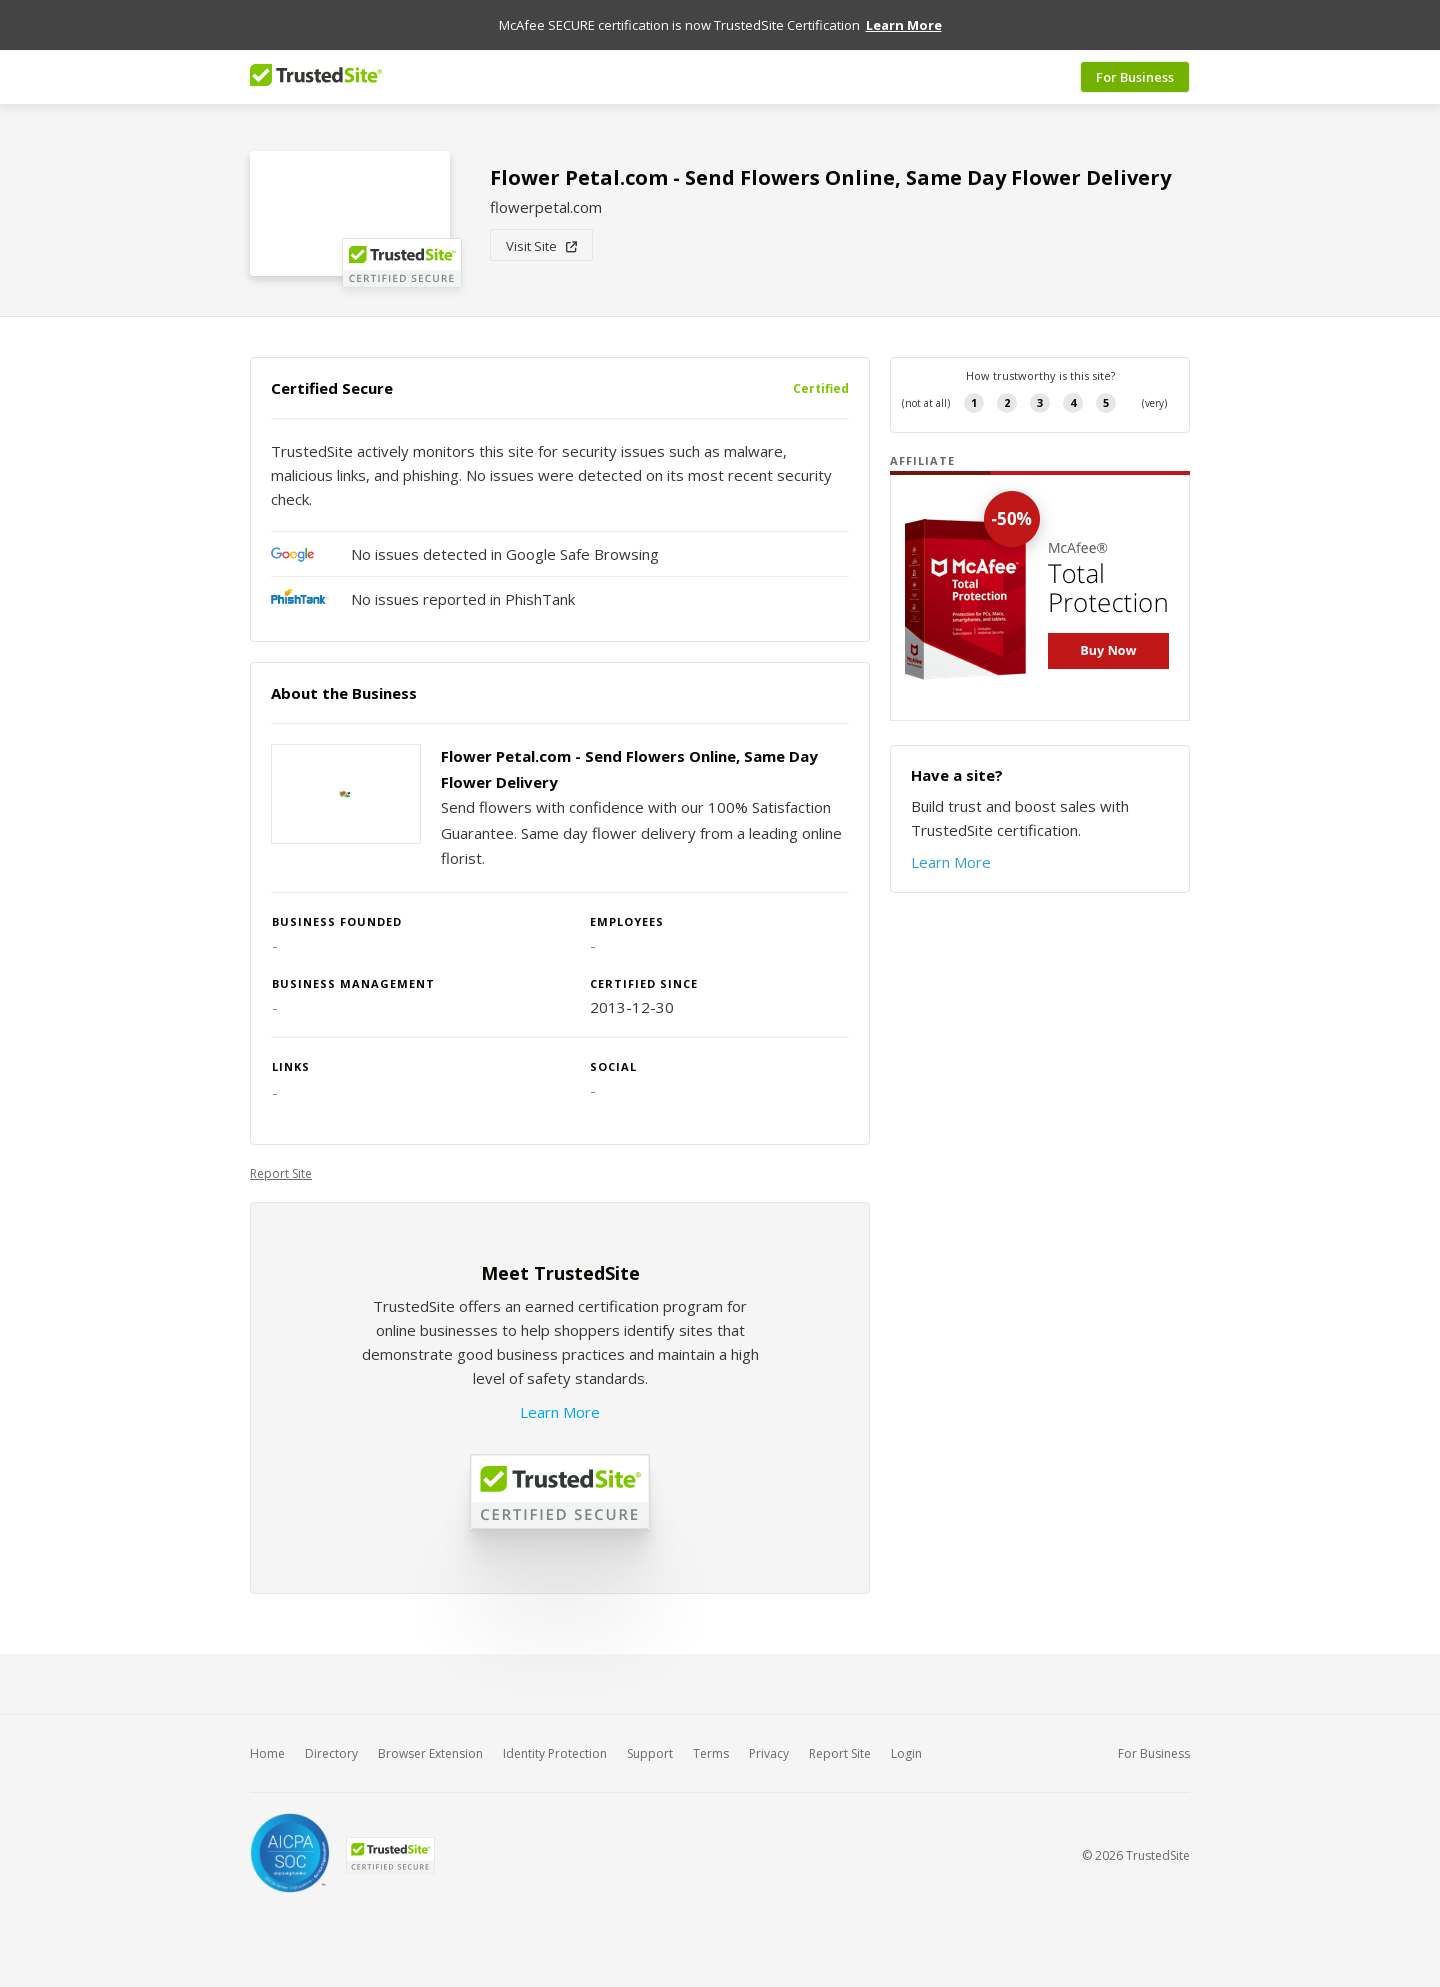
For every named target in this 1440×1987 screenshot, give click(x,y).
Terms (711, 1753)
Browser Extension (430, 1753)
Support (650, 1753)
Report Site (281, 1173)
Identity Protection (555, 1753)
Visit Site (541, 246)
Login (906, 1753)
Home (267, 1753)
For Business (1135, 77)
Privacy (769, 1753)
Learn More (560, 1412)
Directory (331, 1753)
